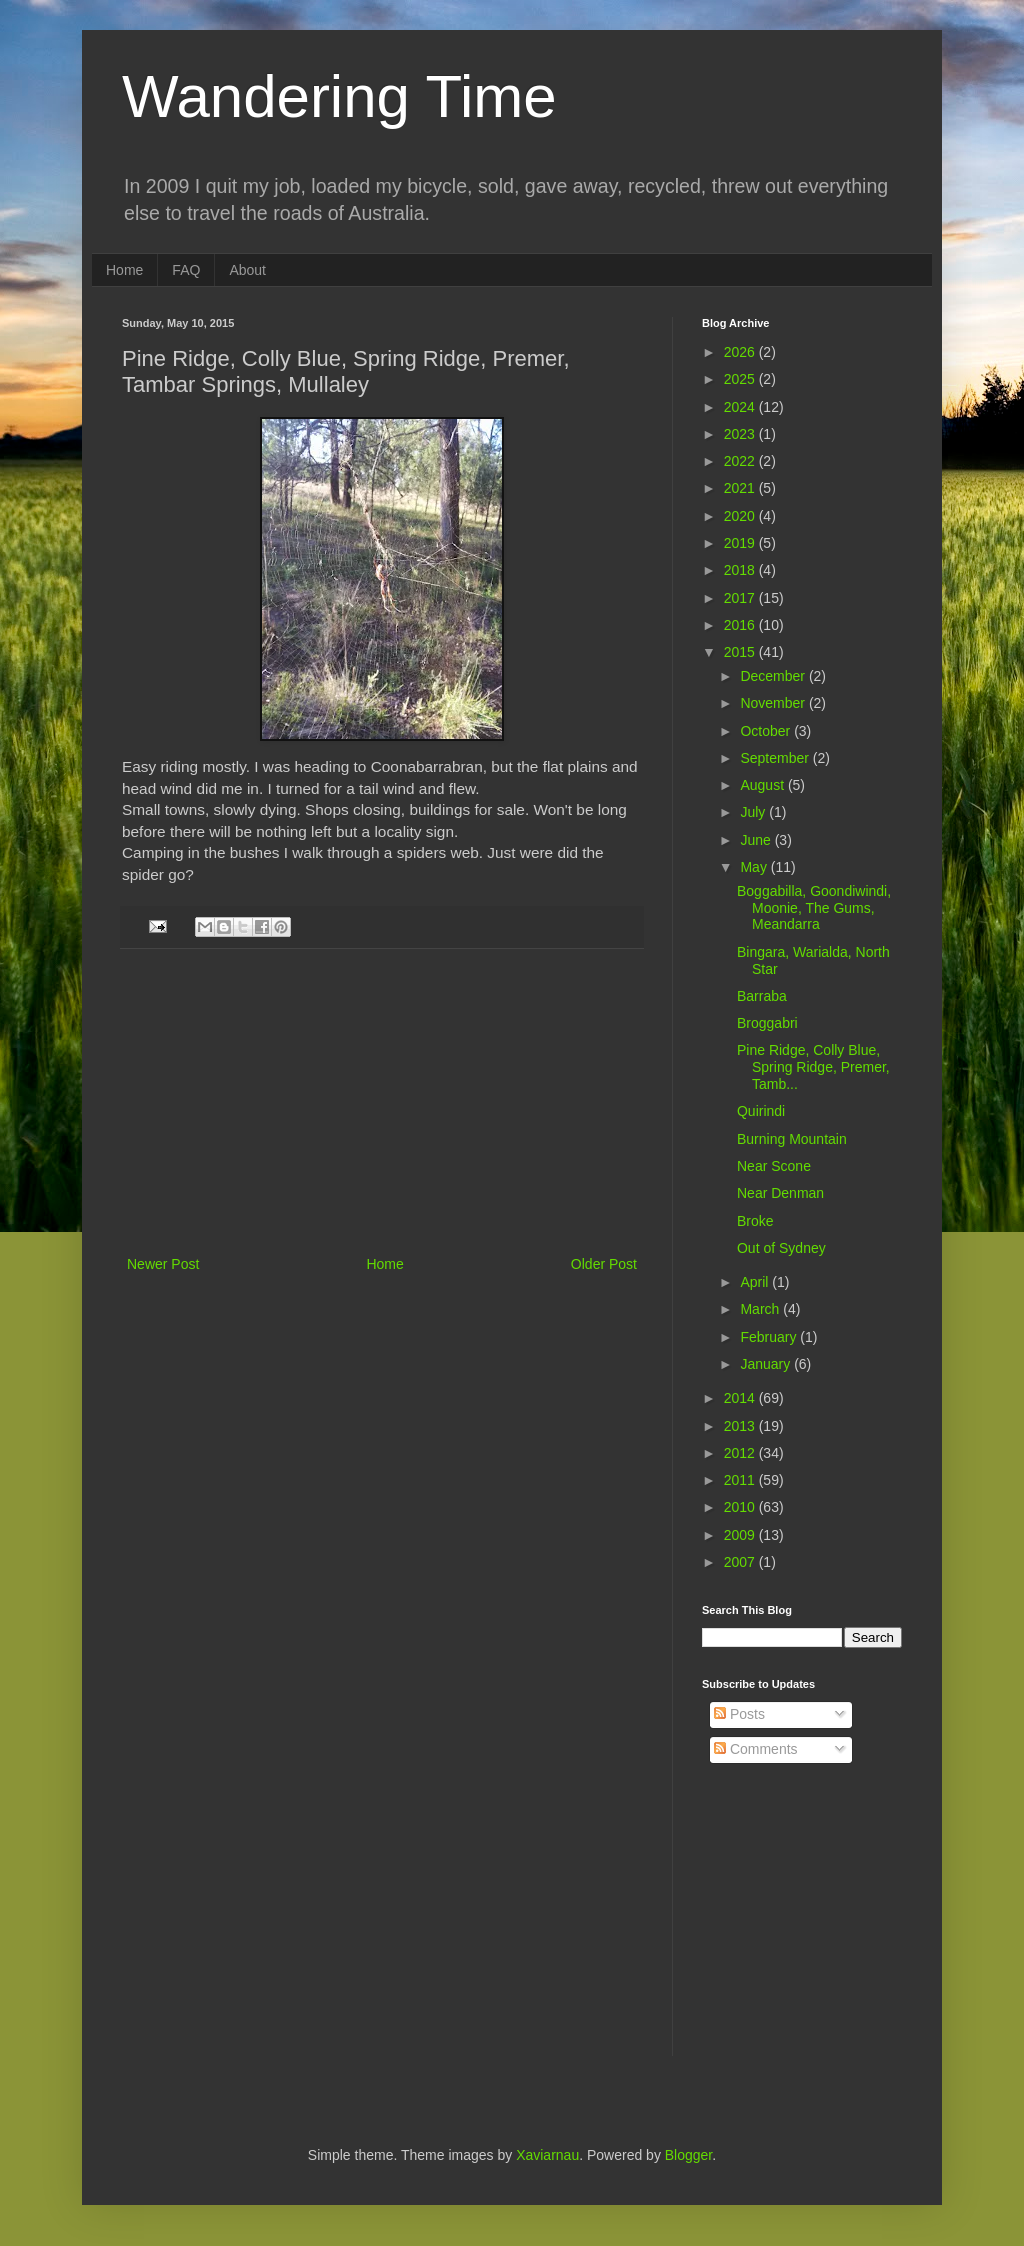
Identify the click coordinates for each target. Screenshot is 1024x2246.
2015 (741, 652)
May (755, 867)
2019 (741, 543)
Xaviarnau (547, 2155)
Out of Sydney (781, 1248)
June (757, 840)
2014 (741, 1398)
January (767, 1364)
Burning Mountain (792, 1139)
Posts (739, 1714)
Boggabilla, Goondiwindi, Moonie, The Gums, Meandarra (814, 908)
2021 (741, 488)
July (754, 812)
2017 (741, 598)
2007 (741, 1562)
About (247, 270)
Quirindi (761, 1111)
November (774, 703)
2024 (741, 407)
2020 (741, 516)
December (774, 676)
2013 (741, 1426)
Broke (755, 1221)
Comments (756, 1749)
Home (124, 270)
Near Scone (774, 1166)
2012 (741, 1453)
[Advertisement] (382, 1102)
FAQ (186, 270)
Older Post (604, 1264)
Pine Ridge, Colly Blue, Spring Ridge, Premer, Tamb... (813, 1067)
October (767, 731)
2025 (741, 379)
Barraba (762, 996)
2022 (741, 461)
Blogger (688, 2155)
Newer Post (163, 1264)
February (770, 1337)
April (756, 1282)
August (763, 785)
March (761, 1309)
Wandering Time (339, 96)
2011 (741, 1480)
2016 (741, 625)
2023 (741, 434)
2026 (741, 352)
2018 (741, 570)
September (776, 758)
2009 (741, 1535)
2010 (741, 1507)
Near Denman (780, 1193)
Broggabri (767, 1023)
